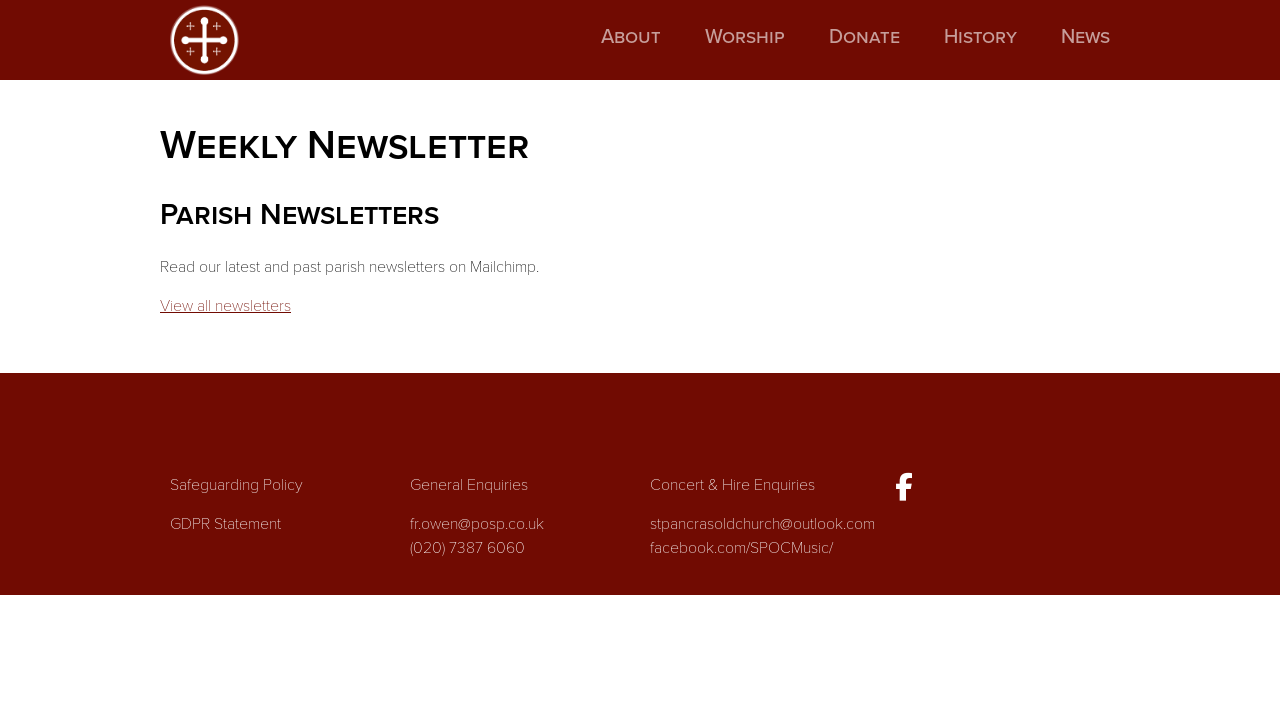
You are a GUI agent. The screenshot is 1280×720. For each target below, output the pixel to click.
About (631, 37)
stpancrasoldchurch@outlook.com (762, 524)
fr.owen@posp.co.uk (477, 524)
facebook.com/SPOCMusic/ (741, 548)
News (1085, 37)
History (980, 37)
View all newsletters (225, 306)
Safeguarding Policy (236, 485)
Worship (745, 37)
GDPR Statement (225, 524)
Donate (864, 37)
